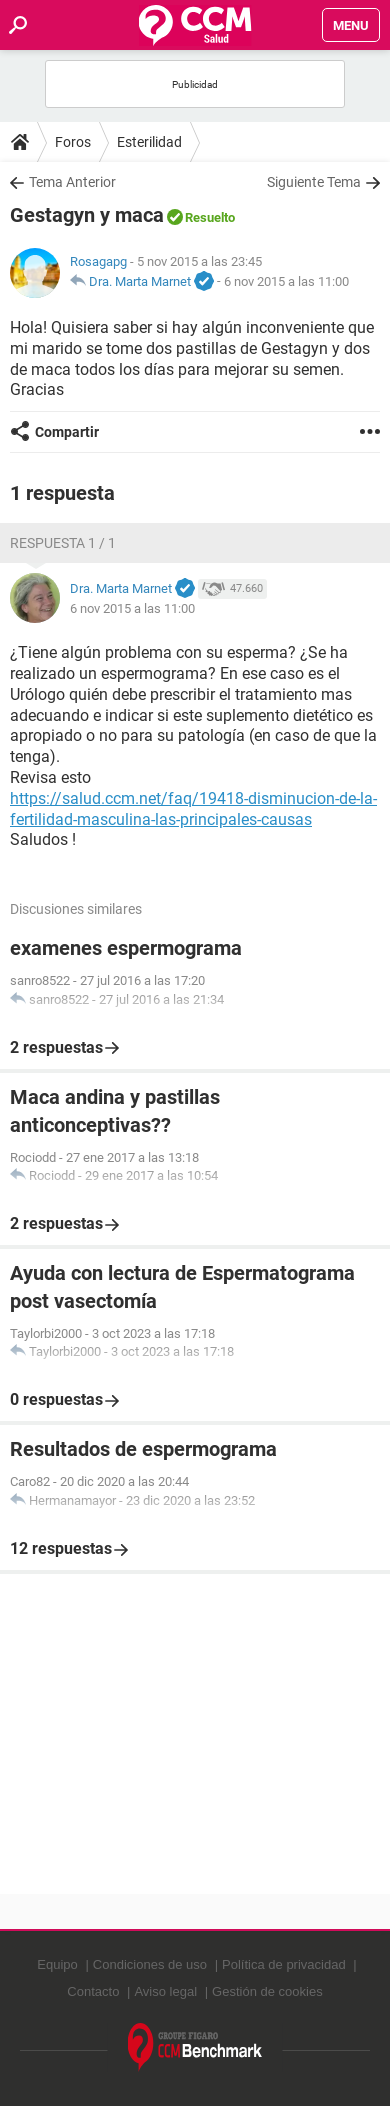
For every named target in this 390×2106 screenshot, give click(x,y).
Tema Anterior (72, 182)
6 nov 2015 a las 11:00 (286, 281)
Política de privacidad (284, 1964)
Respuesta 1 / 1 (63, 543)
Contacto (93, 1991)
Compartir (67, 432)
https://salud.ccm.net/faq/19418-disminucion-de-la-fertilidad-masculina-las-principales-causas (193, 809)
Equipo (57, 1964)
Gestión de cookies (267, 1991)
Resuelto (210, 217)
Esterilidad (149, 142)
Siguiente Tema (314, 182)
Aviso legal (165, 1991)
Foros (73, 142)
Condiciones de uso (150, 1964)
